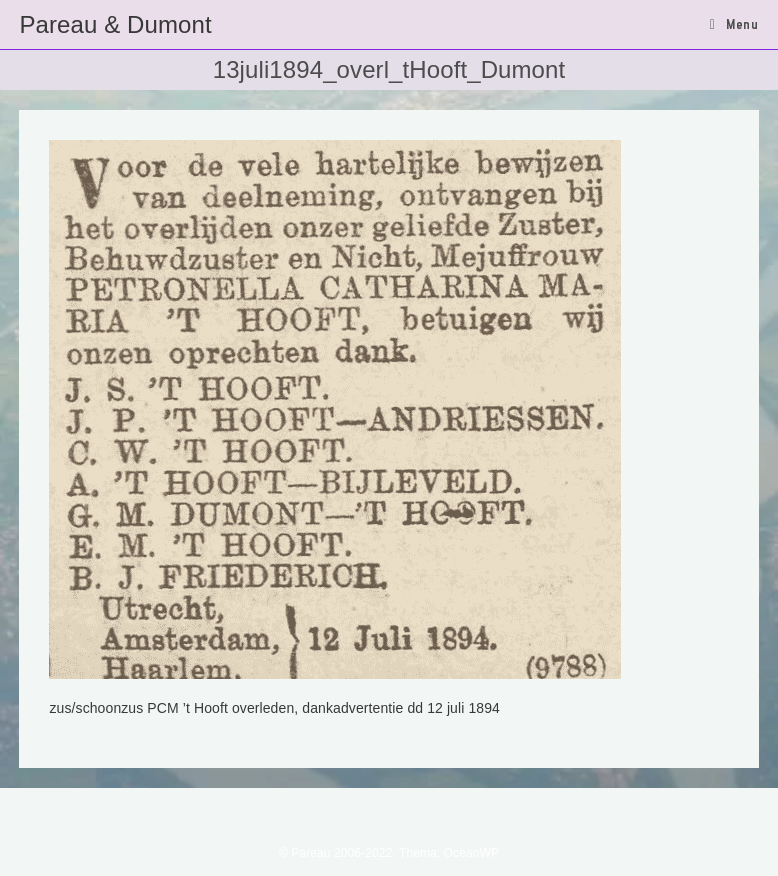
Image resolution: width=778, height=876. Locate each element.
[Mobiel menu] (734, 24)
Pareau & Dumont (115, 24)
